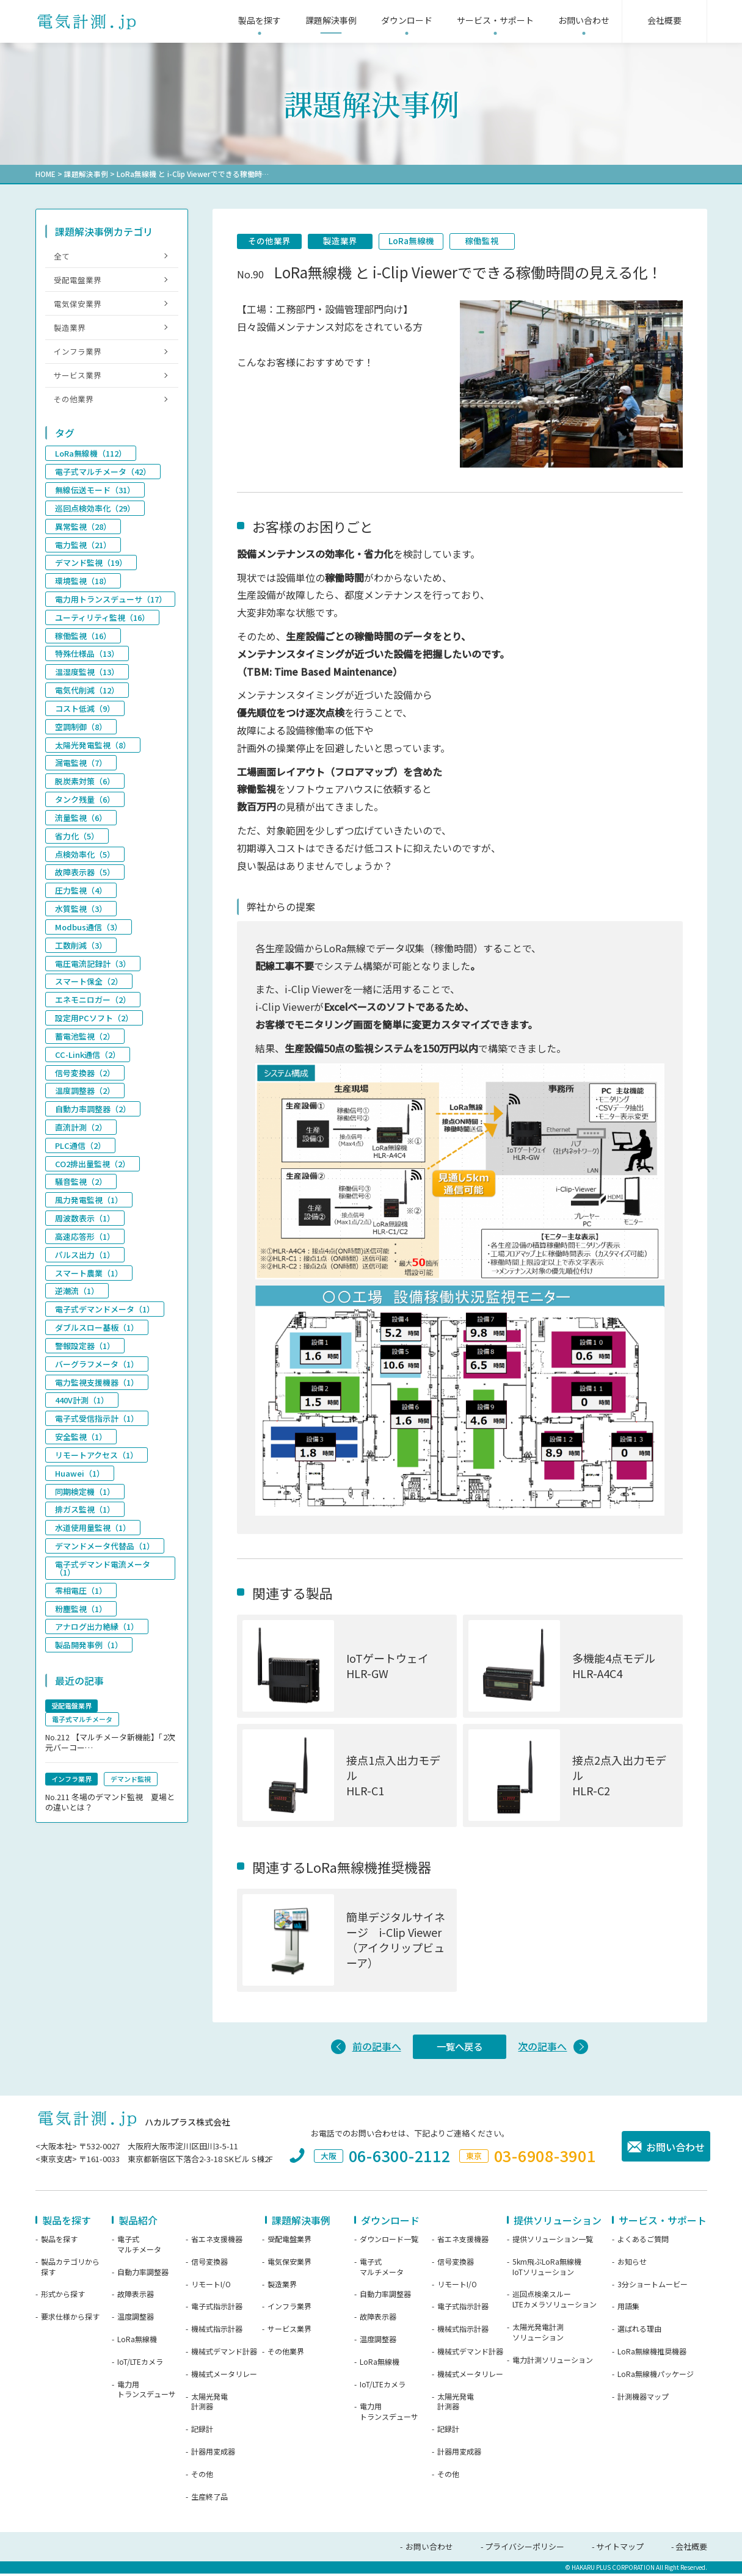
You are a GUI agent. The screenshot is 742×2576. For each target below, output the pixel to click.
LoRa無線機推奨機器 (651, 2354)
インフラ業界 (78, 355)
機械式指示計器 (216, 2332)
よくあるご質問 (643, 2242)
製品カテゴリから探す (70, 2270)
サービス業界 (78, 379)
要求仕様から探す (70, 2320)
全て (62, 255)
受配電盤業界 (78, 280)
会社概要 (691, 2549)
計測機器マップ (643, 2399)
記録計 (202, 2432)
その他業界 (270, 241)
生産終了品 (209, 2500)
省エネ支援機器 (216, 2242)
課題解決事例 (86, 173)
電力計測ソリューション (552, 2363)
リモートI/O (211, 2287)
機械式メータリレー (224, 2377)
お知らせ (632, 2265)
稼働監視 (490, 241)
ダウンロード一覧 (389, 2242)
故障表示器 (135, 2297)
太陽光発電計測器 (209, 2405)
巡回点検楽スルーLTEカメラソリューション (554, 2302)
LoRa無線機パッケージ (655, 2377)
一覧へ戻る (459, 2049)
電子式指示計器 (216, 2309)
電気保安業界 (78, 305)
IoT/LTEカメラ (140, 2365)
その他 (202, 2477)
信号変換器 (209, 2265)
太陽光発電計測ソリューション (538, 2335)
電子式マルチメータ (139, 2247)
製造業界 (344, 241)
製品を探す (59, 2242)
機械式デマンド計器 (224, 2354)
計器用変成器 (213, 2454)
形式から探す (63, 2297)
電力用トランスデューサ (146, 2392)
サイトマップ (620, 2549)
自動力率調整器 (143, 2275)
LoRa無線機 (417, 241)
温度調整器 (135, 2320)
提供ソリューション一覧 (552, 2242)
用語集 (628, 2309)
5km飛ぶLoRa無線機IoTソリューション (546, 2270)
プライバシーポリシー (524, 2549)
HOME (45, 173)
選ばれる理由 (639, 2332)
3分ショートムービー (652, 2287)
